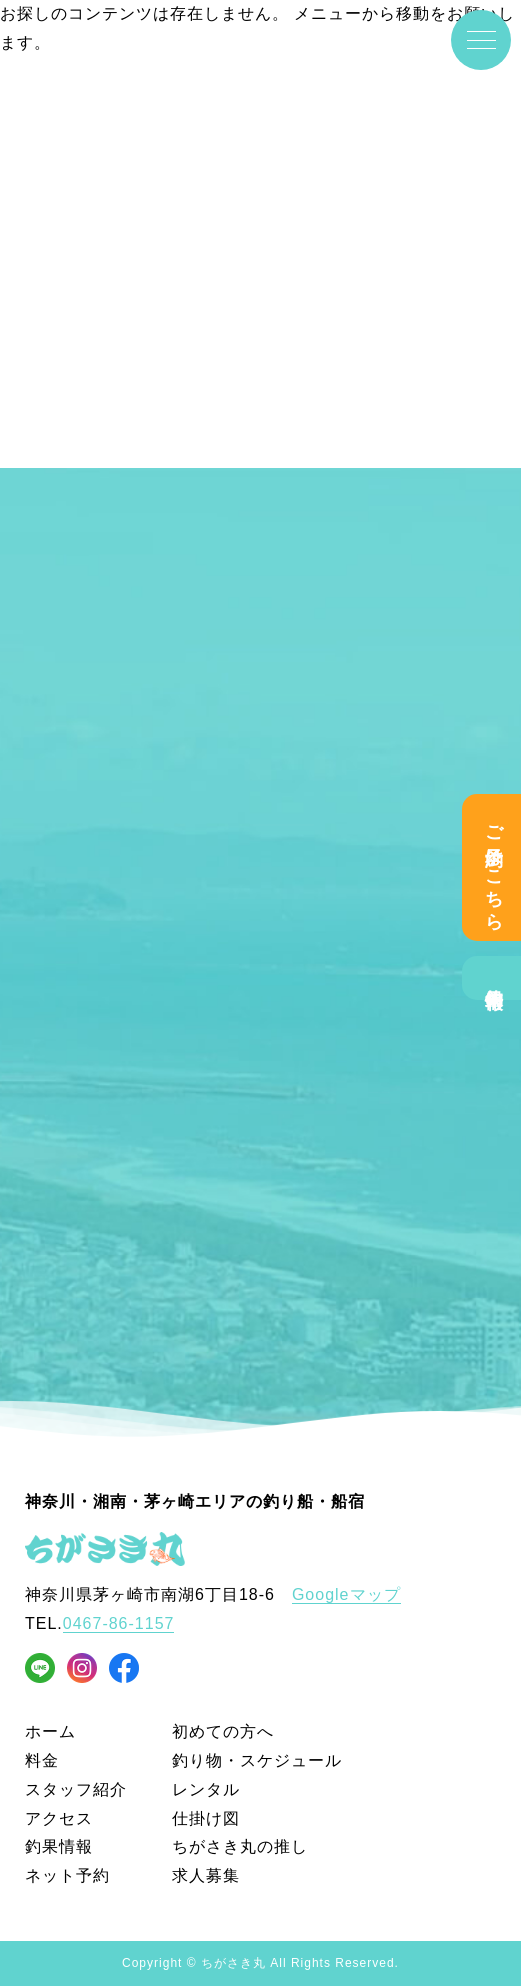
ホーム (50, 1731)
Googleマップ (346, 1594)
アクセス (59, 1818)
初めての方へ (223, 1731)
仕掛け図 (206, 1818)
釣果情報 (494, 978)
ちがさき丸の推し (240, 1846)
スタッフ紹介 (76, 1789)
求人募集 (206, 1875)
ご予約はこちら (494, 867)
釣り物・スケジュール (257, 1760)
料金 (42, 1760)
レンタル (206, 1789)
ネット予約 (67, 1875)
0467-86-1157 (119, 1623)
